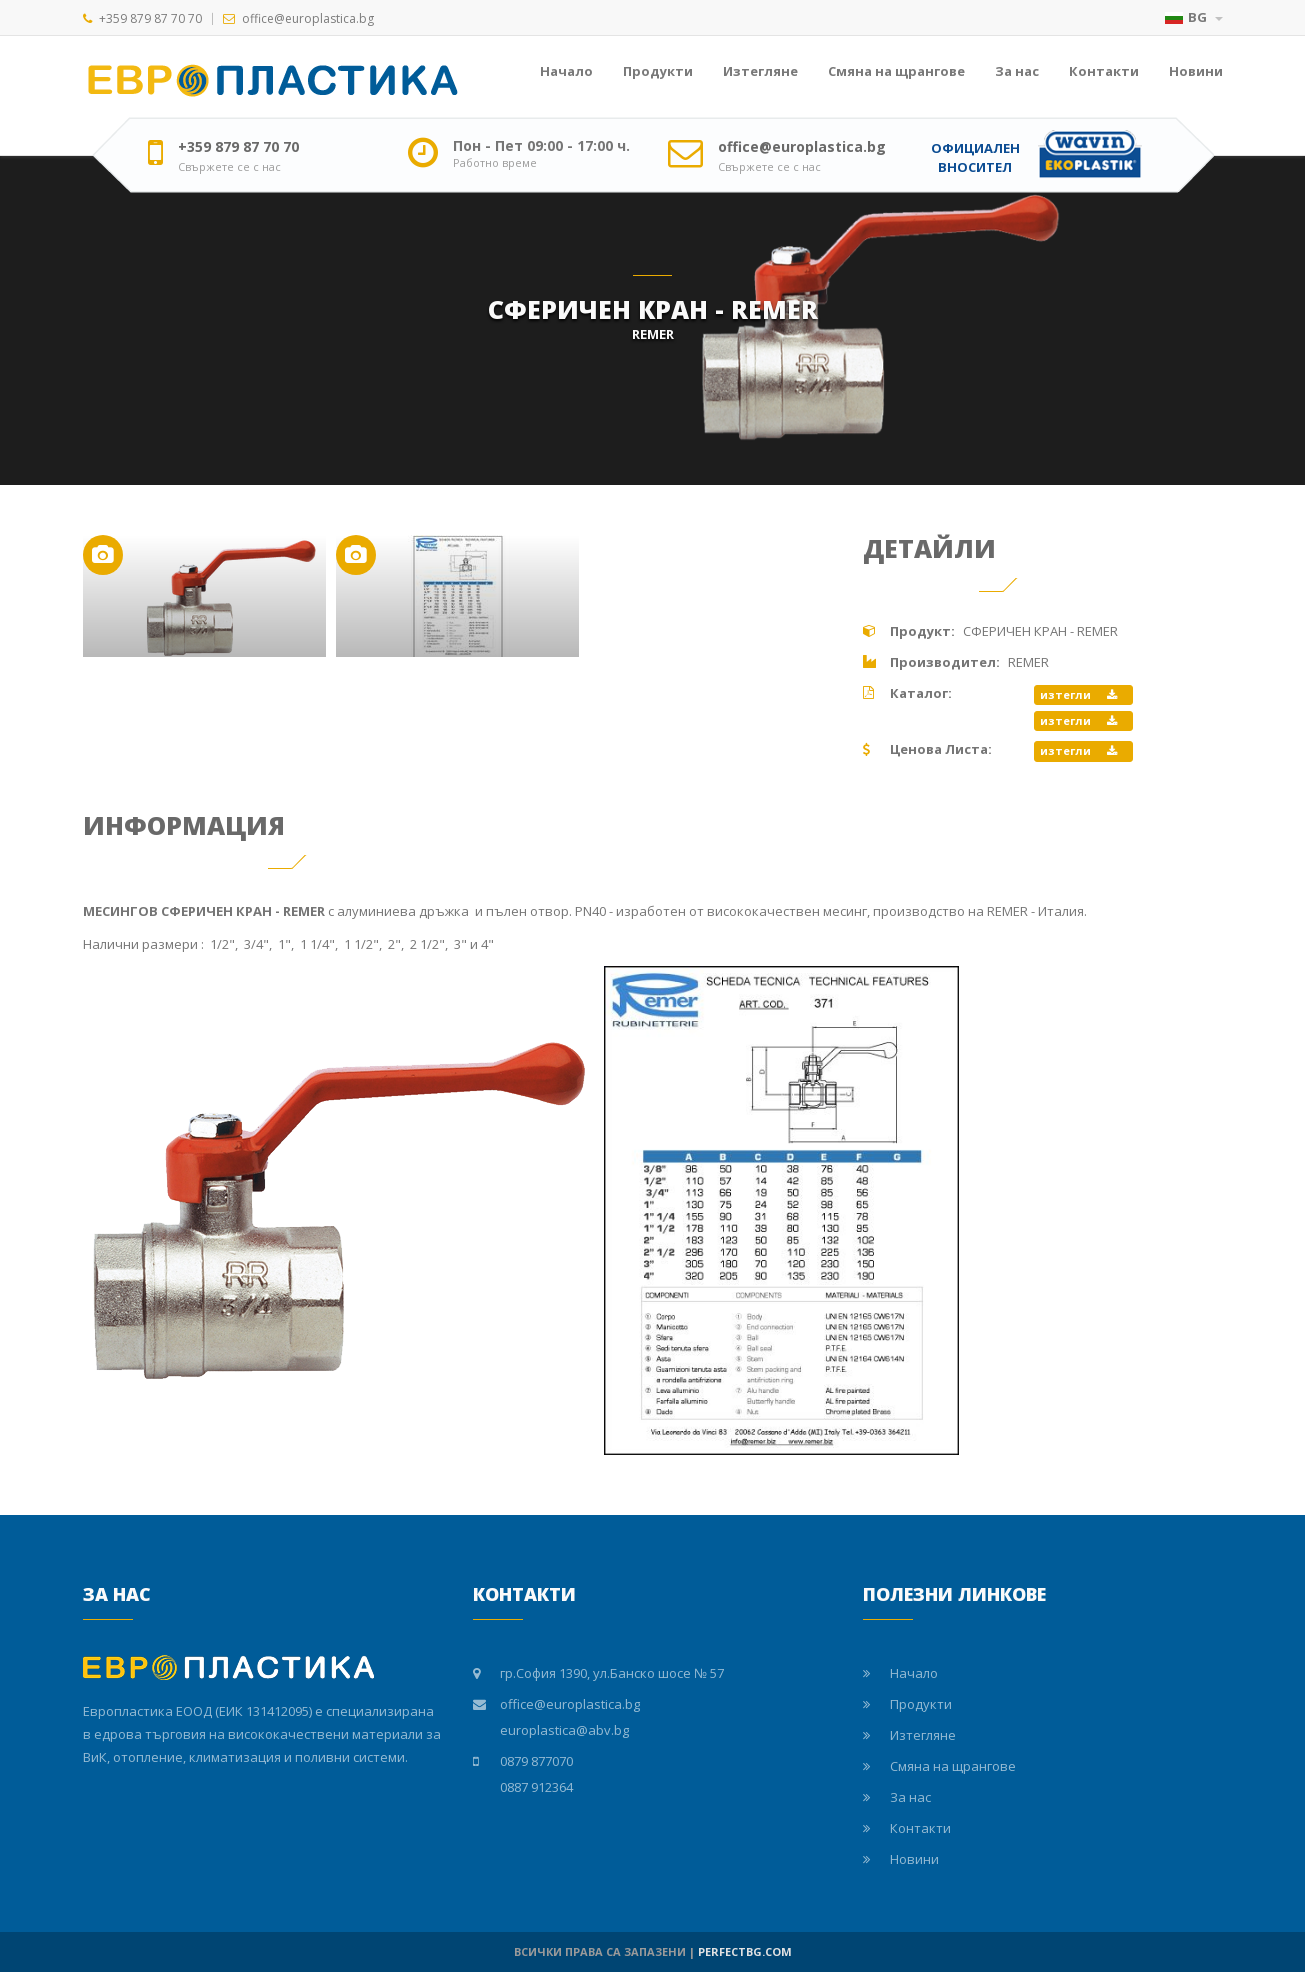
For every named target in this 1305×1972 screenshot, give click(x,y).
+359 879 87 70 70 (150, 18)
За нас (1017, 71)
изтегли (1078, 694)
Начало (566, 71)
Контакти (1104, 71)
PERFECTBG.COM (745, 1951)
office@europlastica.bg (308, 18)
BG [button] (1194, 17)
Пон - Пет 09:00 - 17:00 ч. (541, 146)
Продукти (658, 71)
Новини (1196, 71)
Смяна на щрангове (896, 71)
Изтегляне (760, 71)
